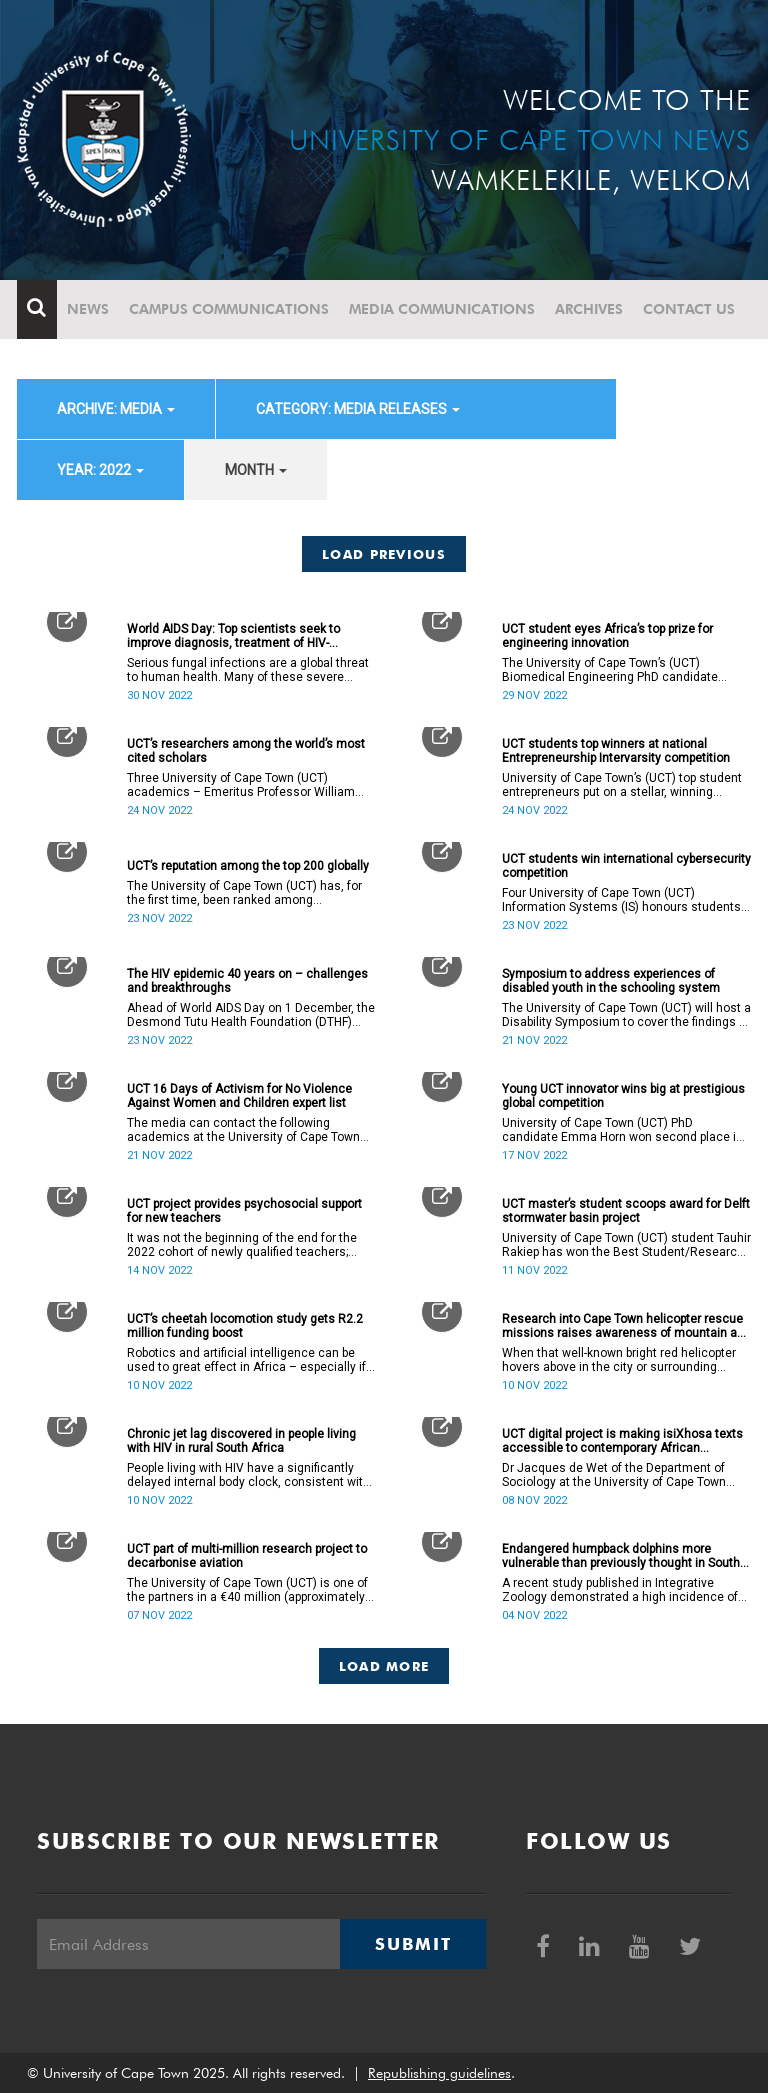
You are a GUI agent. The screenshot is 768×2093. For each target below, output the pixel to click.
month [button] (256, 470)
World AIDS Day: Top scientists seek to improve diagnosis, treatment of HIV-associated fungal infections (233, 636)
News (88, 309)
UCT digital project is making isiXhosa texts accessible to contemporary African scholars (622, 1441)
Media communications (442, 309)
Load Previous (384, 554)
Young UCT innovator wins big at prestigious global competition (623, 1096)
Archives (589, 309)
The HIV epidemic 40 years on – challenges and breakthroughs (247, 981)
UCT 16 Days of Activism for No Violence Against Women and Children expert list (239, 1096)
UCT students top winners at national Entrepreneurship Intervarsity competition (616, 751)
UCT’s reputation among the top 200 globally (248, 866)
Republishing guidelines (439, 2073)
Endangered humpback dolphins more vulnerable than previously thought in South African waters (621, 1556)
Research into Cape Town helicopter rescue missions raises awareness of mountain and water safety (626, 1326)
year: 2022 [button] (100, 470)
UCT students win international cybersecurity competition (626, 866)
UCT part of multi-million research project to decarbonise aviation (247, 1556)
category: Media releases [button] (358, 409)
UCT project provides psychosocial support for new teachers (244, 1211)
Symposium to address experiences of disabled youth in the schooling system (611, 981)
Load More (384, 1666)
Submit (413, 1944)
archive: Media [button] (116, 409)
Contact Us (689, 309)
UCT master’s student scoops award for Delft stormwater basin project (626, 1211)
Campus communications (229, 309)
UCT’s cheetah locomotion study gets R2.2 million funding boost (245, 1326)
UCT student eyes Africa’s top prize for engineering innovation (607, 636)
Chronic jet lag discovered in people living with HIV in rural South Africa (241, 1441)
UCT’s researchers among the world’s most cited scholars (246, 751)
